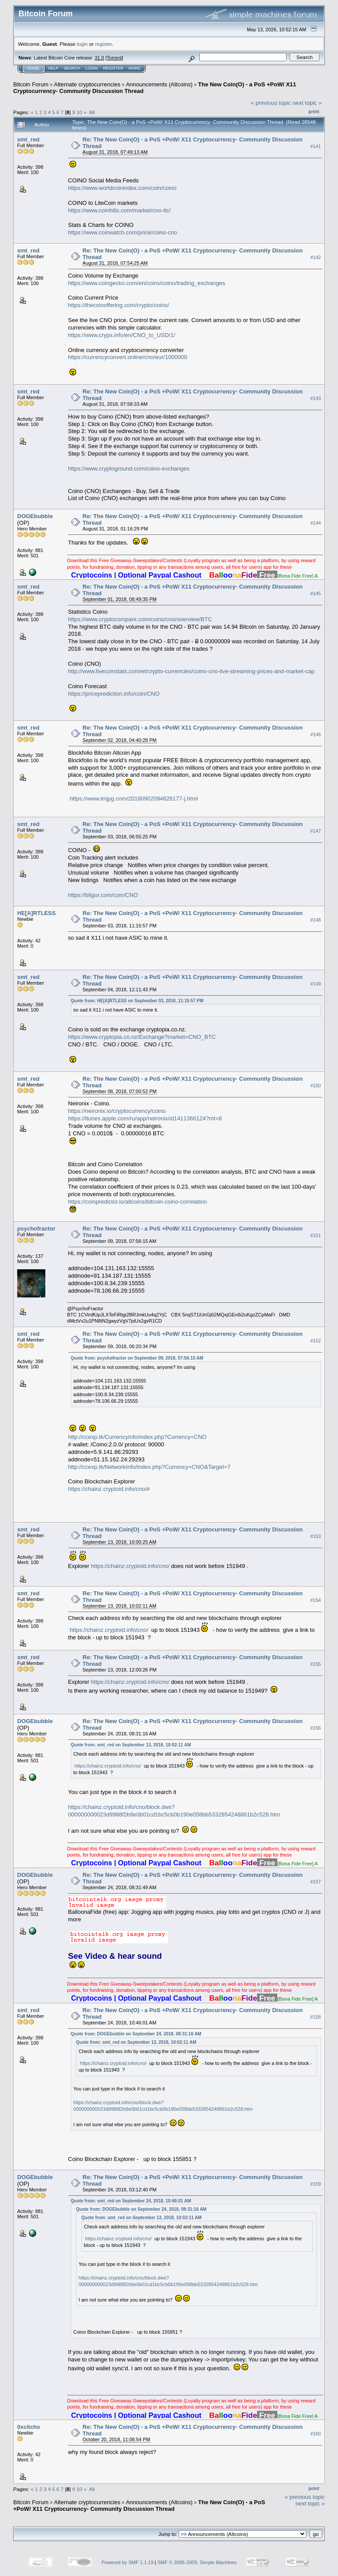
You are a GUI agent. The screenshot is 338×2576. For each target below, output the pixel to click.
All (92, 112)
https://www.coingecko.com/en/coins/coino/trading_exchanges (146, 283)
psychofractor (36, 1228)
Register (113, 68)
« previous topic (271, 103)
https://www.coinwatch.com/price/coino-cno (122, 232)
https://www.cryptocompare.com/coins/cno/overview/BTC (140, 619)
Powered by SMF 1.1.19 (128, 2562)
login (82, 44)
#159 (315, 2184)
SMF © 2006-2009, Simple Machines (197, 2562)
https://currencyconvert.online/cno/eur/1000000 (127, 357)
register (103, 44)
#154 (315, 1600)
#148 (315, 920)
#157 (315, 1881)
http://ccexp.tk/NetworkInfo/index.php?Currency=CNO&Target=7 (149, 1467)
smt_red (28, 139)
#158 (315, 2017)
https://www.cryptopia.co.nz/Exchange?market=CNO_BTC (142, 1037)
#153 (315, 1536)
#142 (315, 257)
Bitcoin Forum (30, 84)
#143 (315, 398)
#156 (315, 1728)
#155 (315, 1664)
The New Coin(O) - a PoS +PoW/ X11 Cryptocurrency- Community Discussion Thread (139, 2505)
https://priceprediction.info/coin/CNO (114, 693)
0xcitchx (28, 2427)
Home (33, 68)
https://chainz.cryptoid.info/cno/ (130, 1566)
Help (53, 68)
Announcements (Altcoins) (159, 84)
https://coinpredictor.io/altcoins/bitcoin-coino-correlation (137, 1201)
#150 (315, 1085)
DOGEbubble (35, 516)
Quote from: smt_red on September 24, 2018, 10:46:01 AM (131, 2200)
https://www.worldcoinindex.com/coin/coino (122, 188)
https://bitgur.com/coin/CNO (103, 895)
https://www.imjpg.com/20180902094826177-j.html (134, 798)
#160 (315, 2433)
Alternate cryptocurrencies (87, 84)
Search (72, 68)
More (134, 68)
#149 (315, 983)
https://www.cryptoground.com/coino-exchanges (129, 468)
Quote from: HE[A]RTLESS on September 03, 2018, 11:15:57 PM (137, 1000)
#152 (315, 1341)
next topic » (307, 103)
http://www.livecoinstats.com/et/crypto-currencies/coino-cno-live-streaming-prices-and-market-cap (191, 671)
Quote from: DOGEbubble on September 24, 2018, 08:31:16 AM (136, 2033)
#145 (315, 593)
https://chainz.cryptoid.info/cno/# (109, 1489)
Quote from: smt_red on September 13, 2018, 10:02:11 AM (131, 1744)
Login (91, 68)
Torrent (114, 57)
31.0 (99, 57)
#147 (315, 831)
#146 (315, 734)
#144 (315, 523)
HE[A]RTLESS (36, 913)
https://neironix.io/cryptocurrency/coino (117, 1111)
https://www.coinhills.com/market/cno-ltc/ (119, 210)
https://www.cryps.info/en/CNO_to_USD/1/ (121, 335)
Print (314, 111)
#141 (315, 146)
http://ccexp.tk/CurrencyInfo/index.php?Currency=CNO (137, 1437)
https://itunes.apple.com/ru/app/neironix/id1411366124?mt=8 (145, 1118)
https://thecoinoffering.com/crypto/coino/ (118, 305)
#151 (315, 1235)
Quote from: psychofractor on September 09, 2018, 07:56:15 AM (137, 1358)
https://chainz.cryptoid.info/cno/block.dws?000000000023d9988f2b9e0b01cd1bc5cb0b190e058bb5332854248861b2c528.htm (174, 1811)
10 (79, 112)
